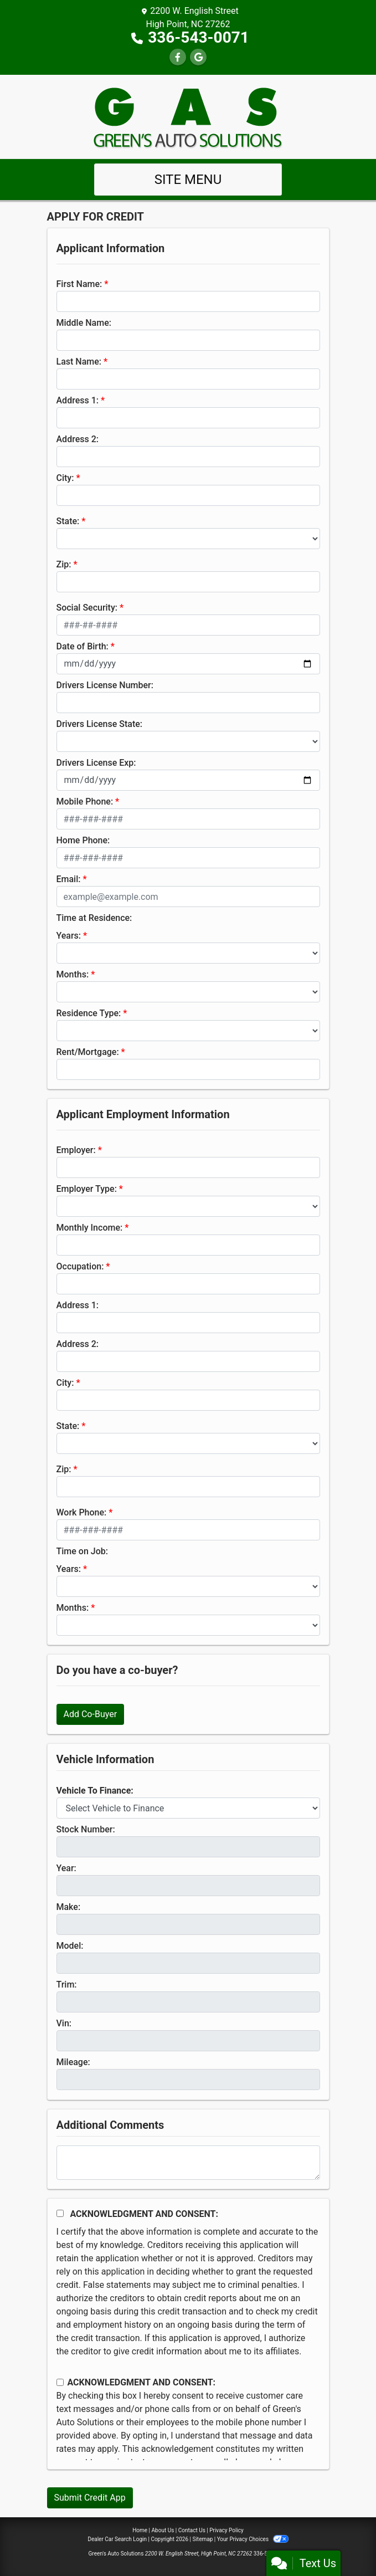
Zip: (63, 564)
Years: (68, 935)
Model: (70, 1945)
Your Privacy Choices (253, 2539)
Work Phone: (81, 1512)
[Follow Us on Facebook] (177, 57)
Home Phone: (83, 840)
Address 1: (77, 400)
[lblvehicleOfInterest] (188, 1808)
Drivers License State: (99, 724)
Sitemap (202, 2539)
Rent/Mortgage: (87, 1052)
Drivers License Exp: (96, 762)
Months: (72, 974)
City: (65, 478)
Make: (68, 1907)
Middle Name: (83, 322)
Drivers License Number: (104, 685)
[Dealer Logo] (188, 116)
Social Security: (87, 607)
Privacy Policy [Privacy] (226, 2530)
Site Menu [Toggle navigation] (188, 179)
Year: (66, 1868)
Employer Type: (86, 1189)
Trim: (66, 1984)
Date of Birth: (82, 646)
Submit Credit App (90, 2497)
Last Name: (79, 361)
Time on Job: (82, 1551)
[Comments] (188, 2162)
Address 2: (77, 439)
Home (139, 2530)
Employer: (76, 1150)
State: (68, 521)
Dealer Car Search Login (117, 2539)
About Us (163, 2530)
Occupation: (80, 1266)
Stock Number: (85, 1829)
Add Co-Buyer (90, 1714)
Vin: (64, 2023)
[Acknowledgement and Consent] (60, 2213)
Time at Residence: (94, 918)
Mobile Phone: (85, 801)
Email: (68, 879)
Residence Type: (88, 1013)
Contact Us (191, 2530)
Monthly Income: (89, 1227)
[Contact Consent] (60, 2382)
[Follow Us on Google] (198, 57)
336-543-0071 (198, 37)
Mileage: (73, 2062)
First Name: (79, 284)
